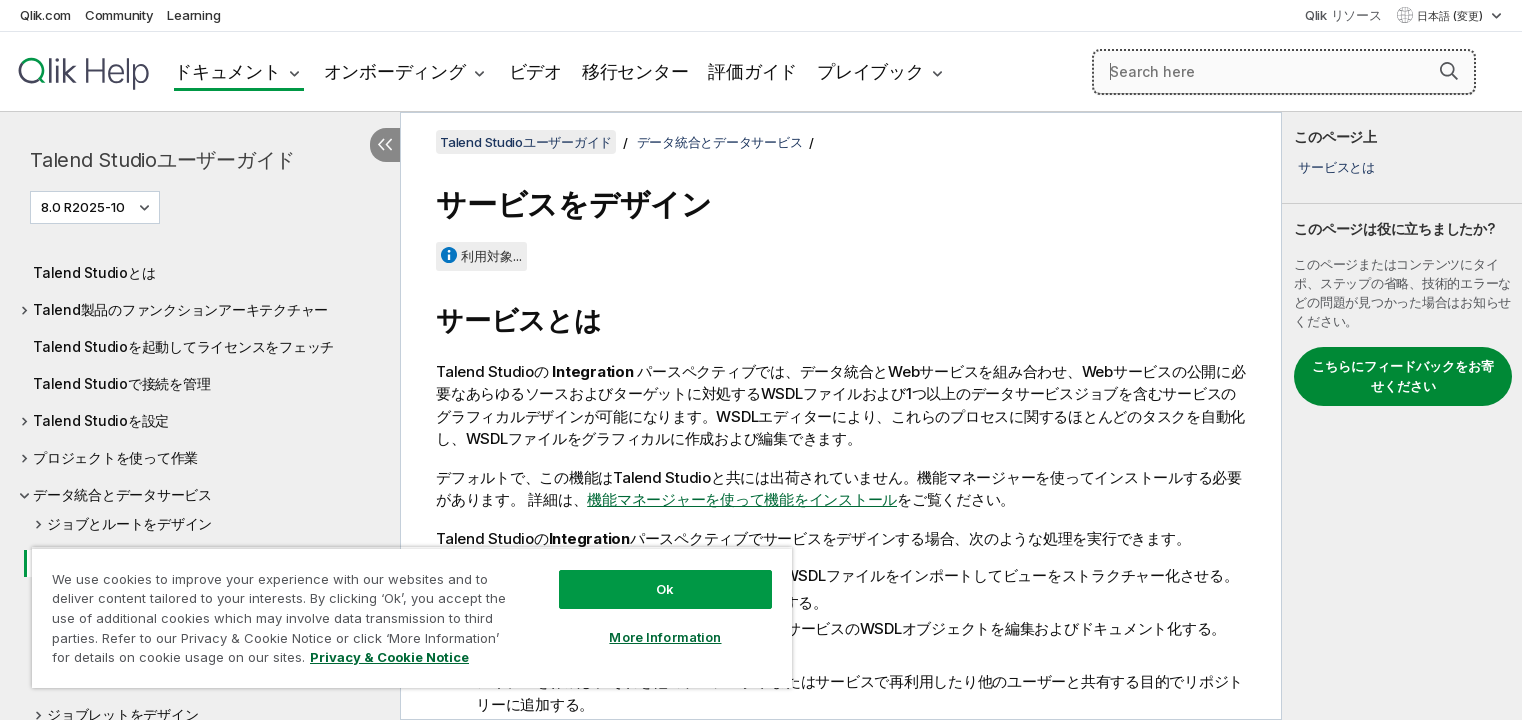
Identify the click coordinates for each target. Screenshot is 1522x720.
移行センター (635, 71)
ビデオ (535, 71)
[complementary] (1402, 416)
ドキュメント (227, 71)
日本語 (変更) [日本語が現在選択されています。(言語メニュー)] (1451, 16)
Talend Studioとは (94, 272)
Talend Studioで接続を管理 (121, 383)
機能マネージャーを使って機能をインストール (742, 499)
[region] (412, 617)
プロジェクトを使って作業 (115, 457)
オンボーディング (395, 71)
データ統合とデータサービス (122, 494)
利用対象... (491, 256)
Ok (665, 589)
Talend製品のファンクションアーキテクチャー (180, 309)
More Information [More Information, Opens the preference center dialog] (665, 637)
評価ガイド (752, 71)
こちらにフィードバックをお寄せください (1403, 376)
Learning (193, 15)
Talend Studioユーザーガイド (162, 160)
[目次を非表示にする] (385, 145)
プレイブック (870, 71)
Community (119, 15)
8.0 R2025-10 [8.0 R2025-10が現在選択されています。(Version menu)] (84, 207)
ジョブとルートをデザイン (129, 523)
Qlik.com (45, 15)
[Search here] (1284, 72)
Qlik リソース (1343, 15)
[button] (1449, 71)
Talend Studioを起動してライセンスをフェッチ (183, 346)
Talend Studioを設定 (101, 420)
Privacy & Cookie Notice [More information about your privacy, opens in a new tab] (389, 657)
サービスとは (1336, 167)
